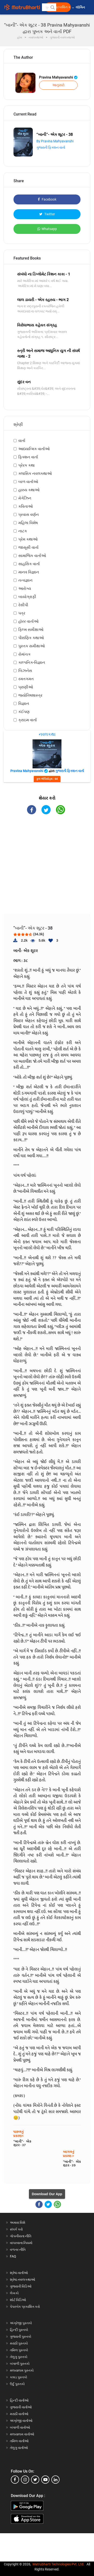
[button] (52, 7)
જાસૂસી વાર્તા (28, 547)
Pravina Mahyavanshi (58, 77)
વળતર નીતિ (18, 2249)
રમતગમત (26, 679)
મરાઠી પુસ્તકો (19, 2343)
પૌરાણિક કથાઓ (31, 637)
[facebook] (15, 2479)
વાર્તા (21, 440)
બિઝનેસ (25, 670)
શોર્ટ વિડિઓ (18, 2300)
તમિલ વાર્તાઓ (19, 2441)
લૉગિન (81, 7)
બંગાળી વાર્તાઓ (20, 2427)
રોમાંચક (24, 654)
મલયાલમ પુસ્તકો (22, 2370)
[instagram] (25, 2479)
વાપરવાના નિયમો (21, 2243)
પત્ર (21, 613)
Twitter (47, 214)
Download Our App (47, 2194)
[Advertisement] (49, 868)
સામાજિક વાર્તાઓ (32, 555)
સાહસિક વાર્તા (29, 564)
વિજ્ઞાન (23, 703)
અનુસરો (58, 85)
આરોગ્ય (24, 588)
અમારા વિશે (17, 2222)
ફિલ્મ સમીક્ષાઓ (30, 629)
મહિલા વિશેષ (28, 522)
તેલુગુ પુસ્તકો (18, 2357)
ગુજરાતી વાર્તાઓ (21, 2407)
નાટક (22, 531)
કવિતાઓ (25, 506)
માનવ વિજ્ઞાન (28, 572)
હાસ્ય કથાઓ (29, 490)
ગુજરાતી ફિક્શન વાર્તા (50, 147)
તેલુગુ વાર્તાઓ (19, 2448)
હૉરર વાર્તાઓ (28, 621)
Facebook (47, 199)
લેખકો (14, 2293)
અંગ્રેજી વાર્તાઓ (21, 2421)
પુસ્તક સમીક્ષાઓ (31, 646)
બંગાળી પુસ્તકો (20, 2364)
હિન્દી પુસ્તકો (19, 2330)
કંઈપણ (24, 711)
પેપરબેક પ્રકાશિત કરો (25, 2307)
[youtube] (45, 2479)
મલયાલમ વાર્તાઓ (22, 2434)
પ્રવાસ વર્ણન (28, 514)
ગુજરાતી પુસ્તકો (20, 2336)
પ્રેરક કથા (26, 465)
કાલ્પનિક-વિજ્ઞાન (31, 662)
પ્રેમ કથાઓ (28, 539)
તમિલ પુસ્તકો (19, 2350)
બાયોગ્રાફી (27, 596)
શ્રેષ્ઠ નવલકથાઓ (22, 2279)
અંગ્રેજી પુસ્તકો (21, 2323)
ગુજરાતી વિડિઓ (21, 2286)
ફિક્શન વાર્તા (28, 457)
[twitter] (35, 2479)
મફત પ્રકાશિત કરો (59, 7)
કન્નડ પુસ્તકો (18, 2377)
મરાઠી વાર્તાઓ (19, 2414)
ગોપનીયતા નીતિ (20, 2236)
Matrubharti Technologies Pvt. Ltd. (58, 2564)
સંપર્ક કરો (16, 2229)
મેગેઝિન (24, 498)
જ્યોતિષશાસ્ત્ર (30, 695)
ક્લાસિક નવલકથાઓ (35, 473)
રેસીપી (23, 605)
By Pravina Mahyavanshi (55, 141)
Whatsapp (47, 229)
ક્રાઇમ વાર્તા (27, 720)
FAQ (13, 2256)
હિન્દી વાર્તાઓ (19, 2400)
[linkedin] (55, 2479)
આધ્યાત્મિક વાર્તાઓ (34, 449)
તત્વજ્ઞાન (25, 580)
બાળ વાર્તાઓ (28, 481)
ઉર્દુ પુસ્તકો (17, 2384)
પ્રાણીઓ (25, 687)
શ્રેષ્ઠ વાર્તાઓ (19, 2273)
